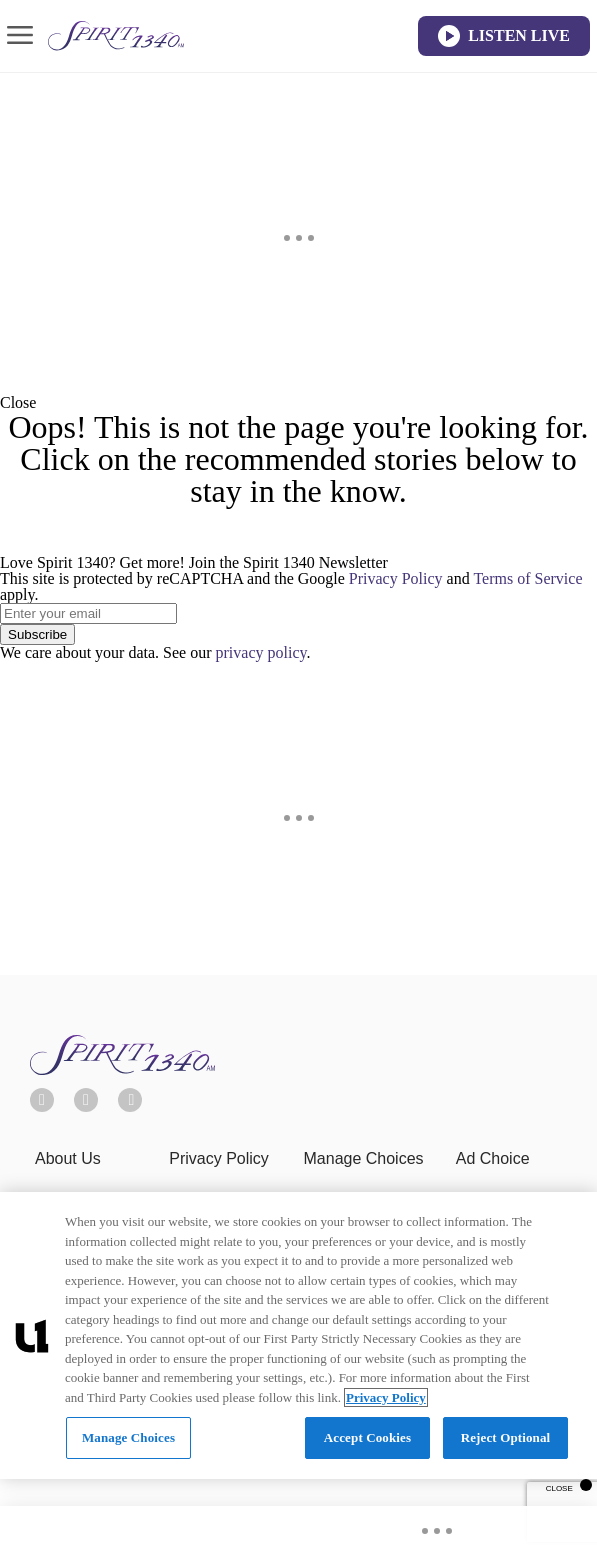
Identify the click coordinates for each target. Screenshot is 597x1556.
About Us (68, 1158)
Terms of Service (527, 578)
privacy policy (261, 652)
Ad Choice (493, 1158)
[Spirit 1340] (122, 1069)
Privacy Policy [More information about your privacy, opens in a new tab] (386, 1397)
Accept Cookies (367, 1437)
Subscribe (37, 634)
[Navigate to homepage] (116, 35)
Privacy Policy (396, 578)
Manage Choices (364, 1158)
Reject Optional (506, 1437)
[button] (298, 403)
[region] (298, 1335)
